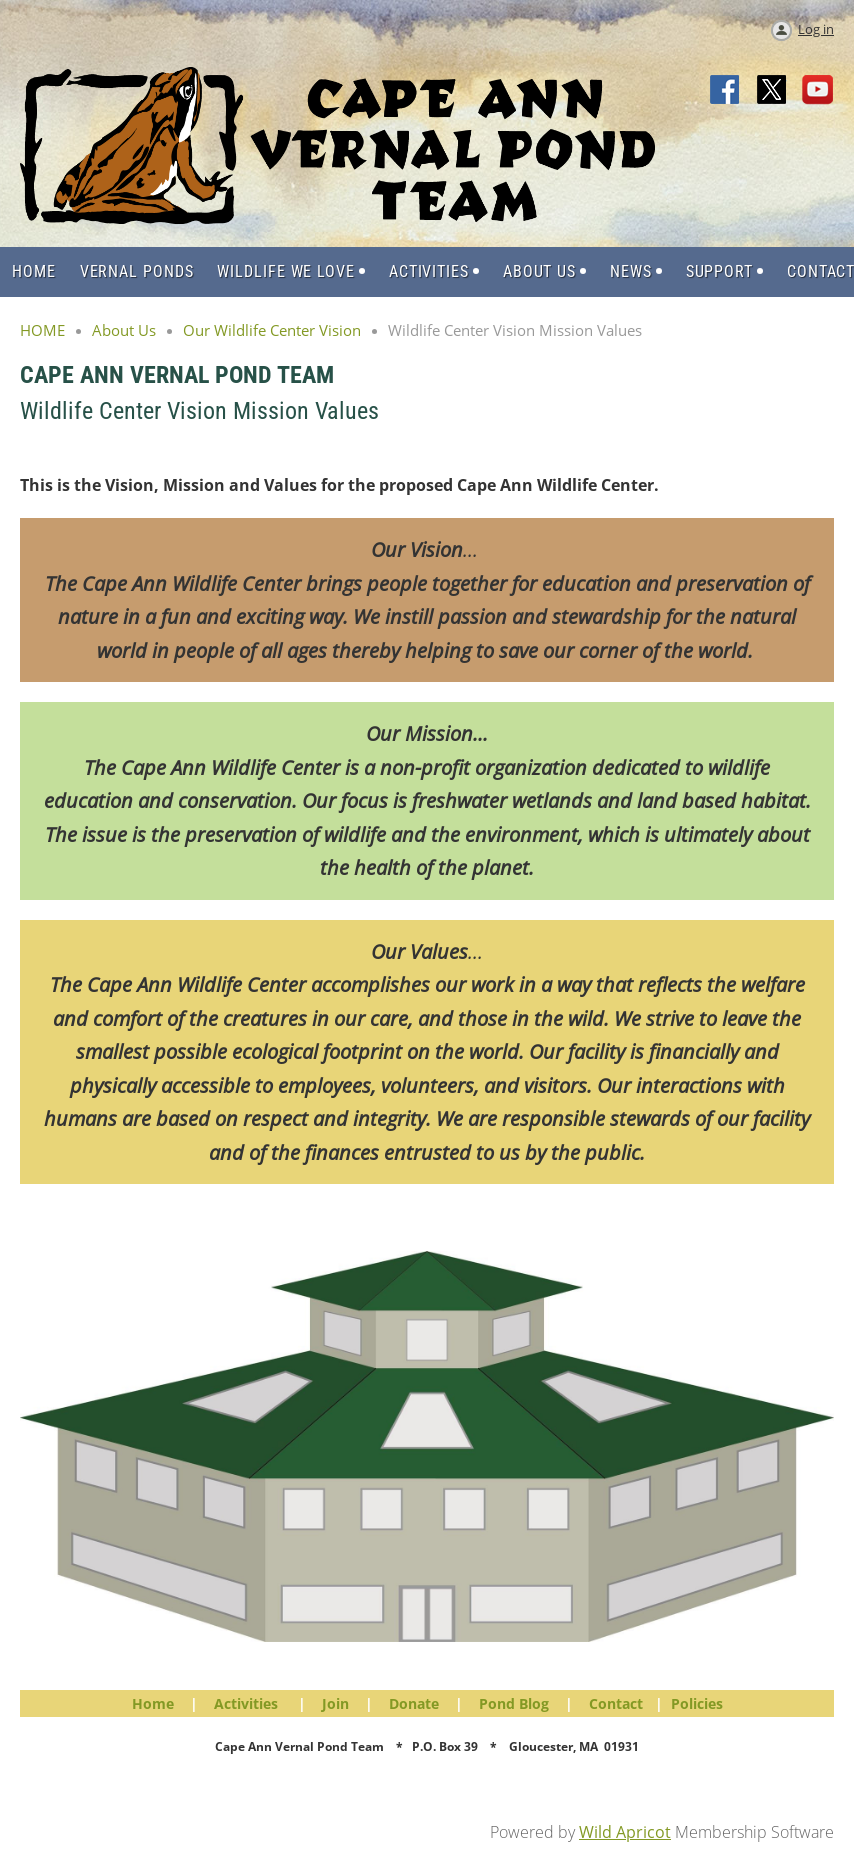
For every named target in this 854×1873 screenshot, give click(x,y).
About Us (124, 330)
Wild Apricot (625, 1832)
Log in (816, 29)
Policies (697, 1703)
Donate (414, 1703)
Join (335, 1703)
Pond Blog (514, 1703)
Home (153, 1703)
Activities (246, 1703)
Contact (616, 1703)
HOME (42, 330)
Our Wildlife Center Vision (272, 330)
